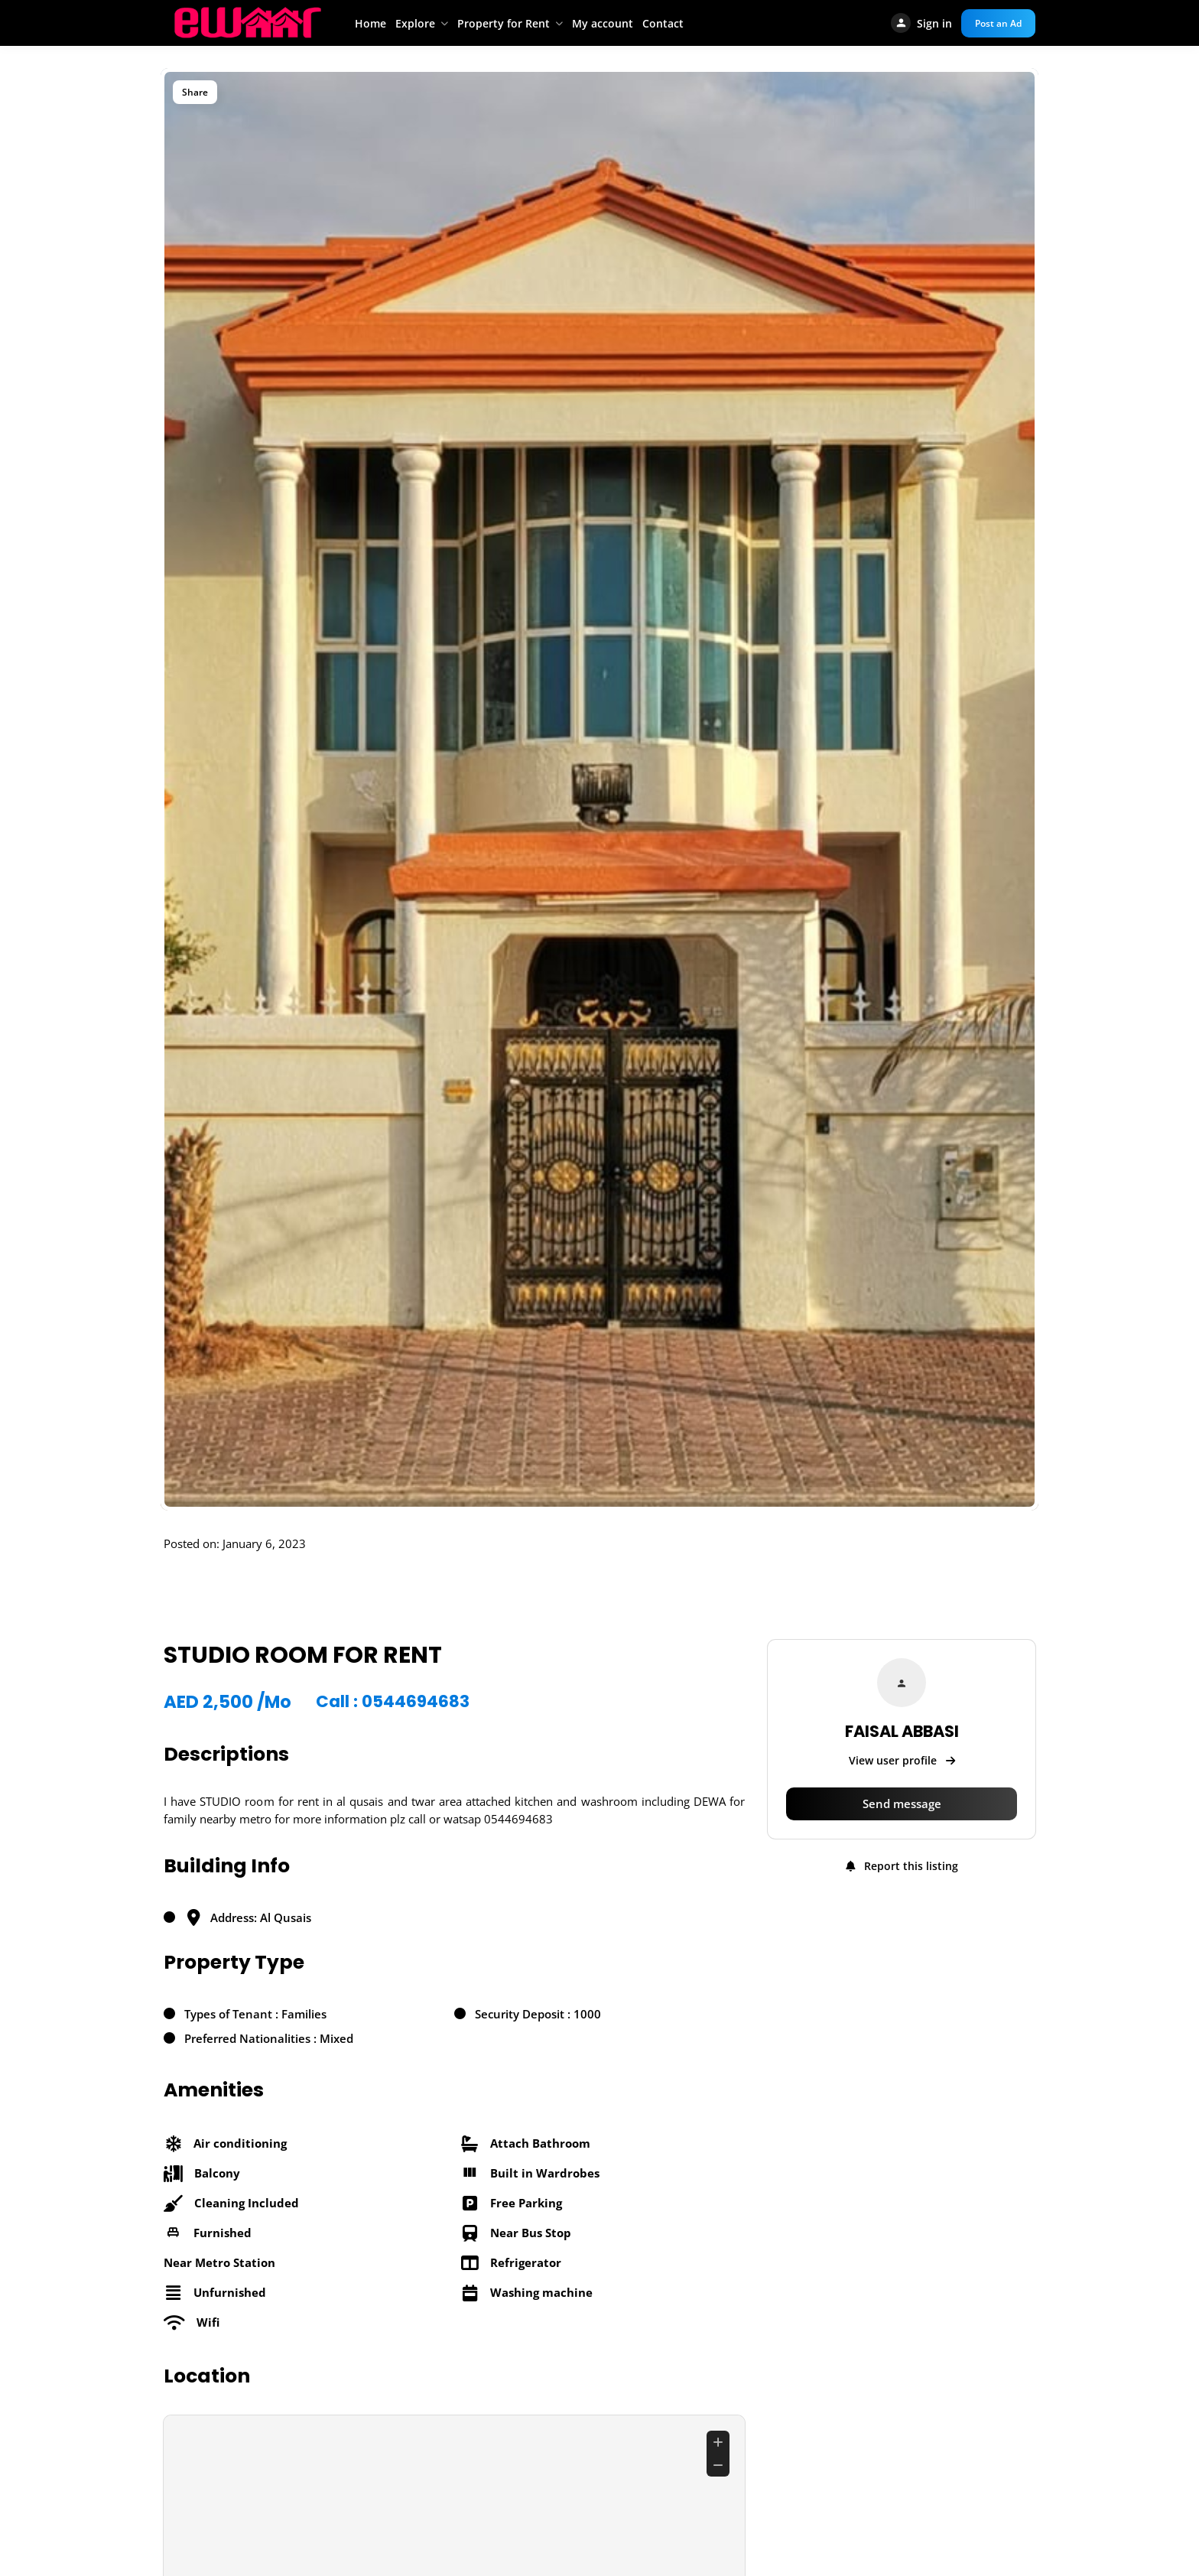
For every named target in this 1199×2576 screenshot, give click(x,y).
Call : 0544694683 (396, 1702)
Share (195, 92)
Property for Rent (503, 23)
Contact (663, 23)
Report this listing (902, 1866)
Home (370, 23)
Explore (415, 23)
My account (602, 23)
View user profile (902, 1760)
